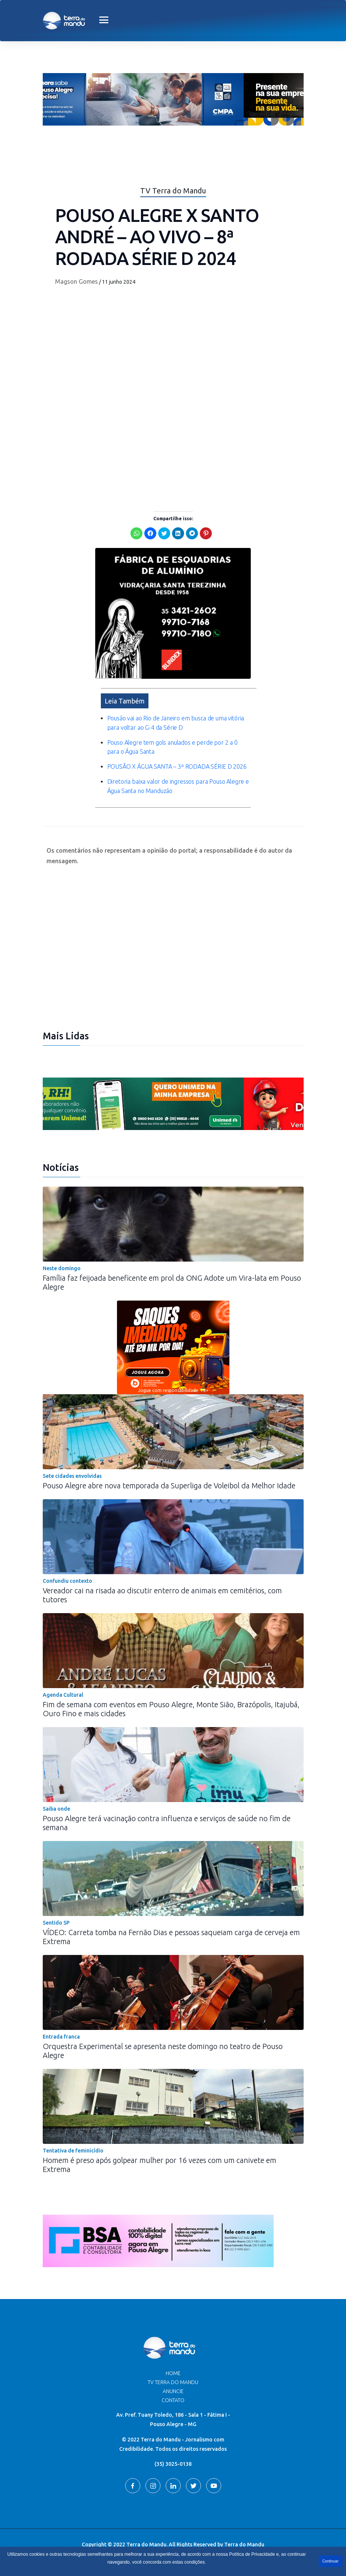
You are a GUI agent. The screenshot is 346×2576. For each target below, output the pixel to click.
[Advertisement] (173, 447)
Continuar (330, 2561)
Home (173, 2373)
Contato (173, 2400)
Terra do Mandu (244, 2545)
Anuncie (173, 2391)
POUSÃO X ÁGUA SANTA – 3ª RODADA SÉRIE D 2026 (177, 766)
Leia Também (125, 701)
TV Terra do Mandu (173, 2382)
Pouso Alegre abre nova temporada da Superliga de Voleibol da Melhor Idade (169, 1485)
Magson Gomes (76, 281)
